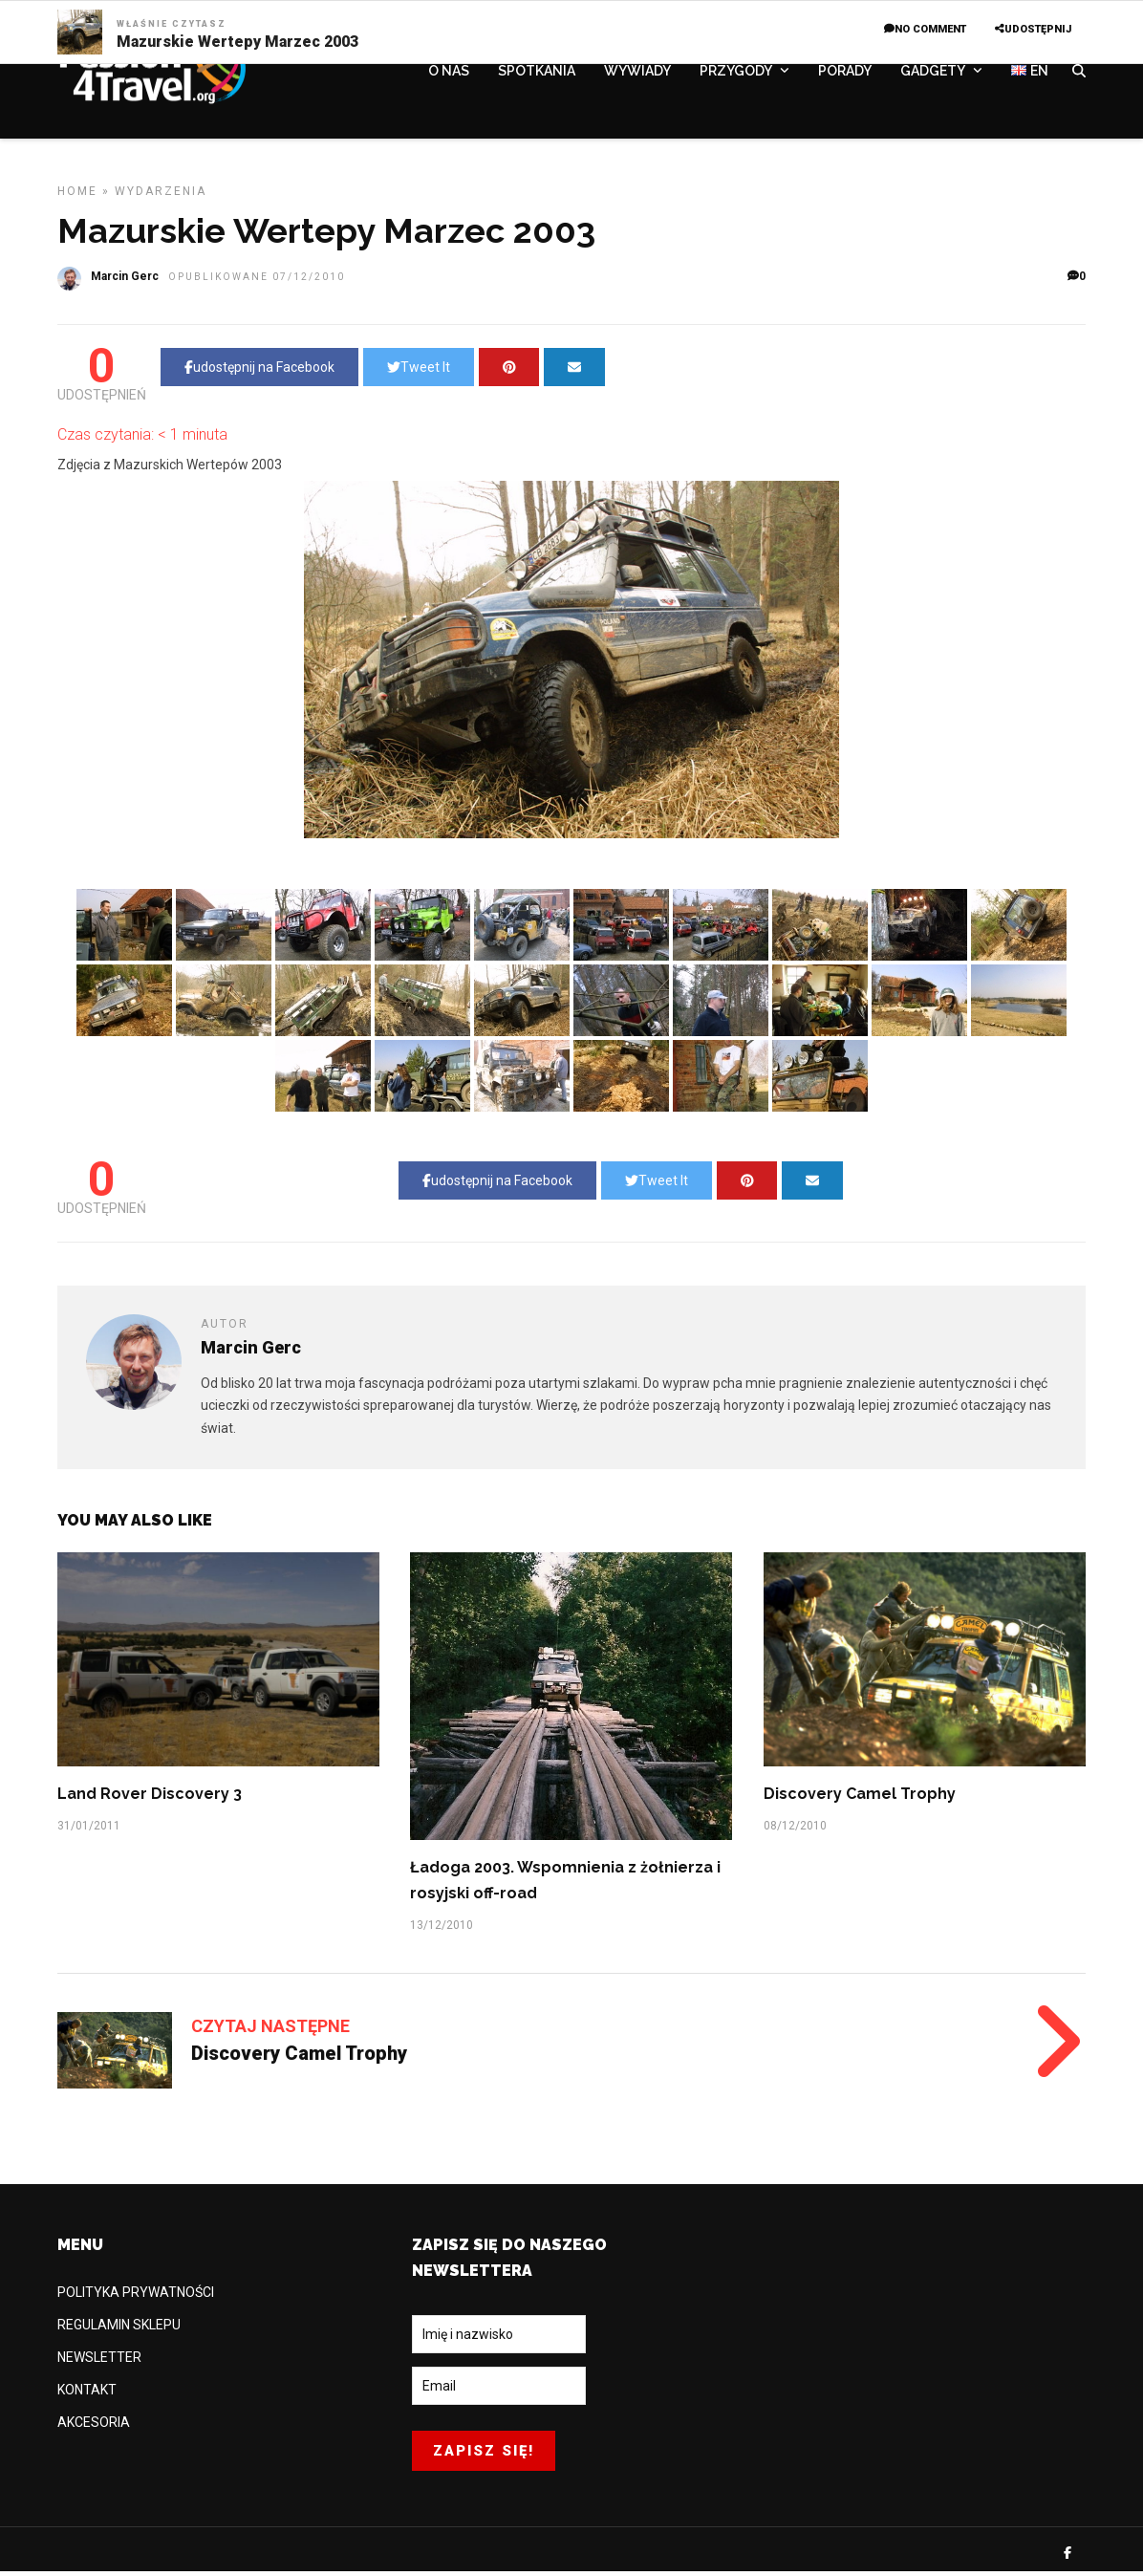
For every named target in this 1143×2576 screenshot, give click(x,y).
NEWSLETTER (99, 2364)
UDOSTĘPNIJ (1033, 29)
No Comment (925, 29)
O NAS (448, 73)
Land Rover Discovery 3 (149, 1801)
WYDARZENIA (160, 199)
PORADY (845, 73)
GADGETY (932, 73)
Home (77, 199)
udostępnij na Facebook (259, 374)
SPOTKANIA (536, 73)
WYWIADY (637, 73)
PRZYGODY (736, 73)
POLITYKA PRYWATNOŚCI (135, 2299)
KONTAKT (87, 2397)
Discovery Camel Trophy (860, 1801)
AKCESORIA (93, 2429)
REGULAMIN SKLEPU (119, 2332)
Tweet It (418, 374)
